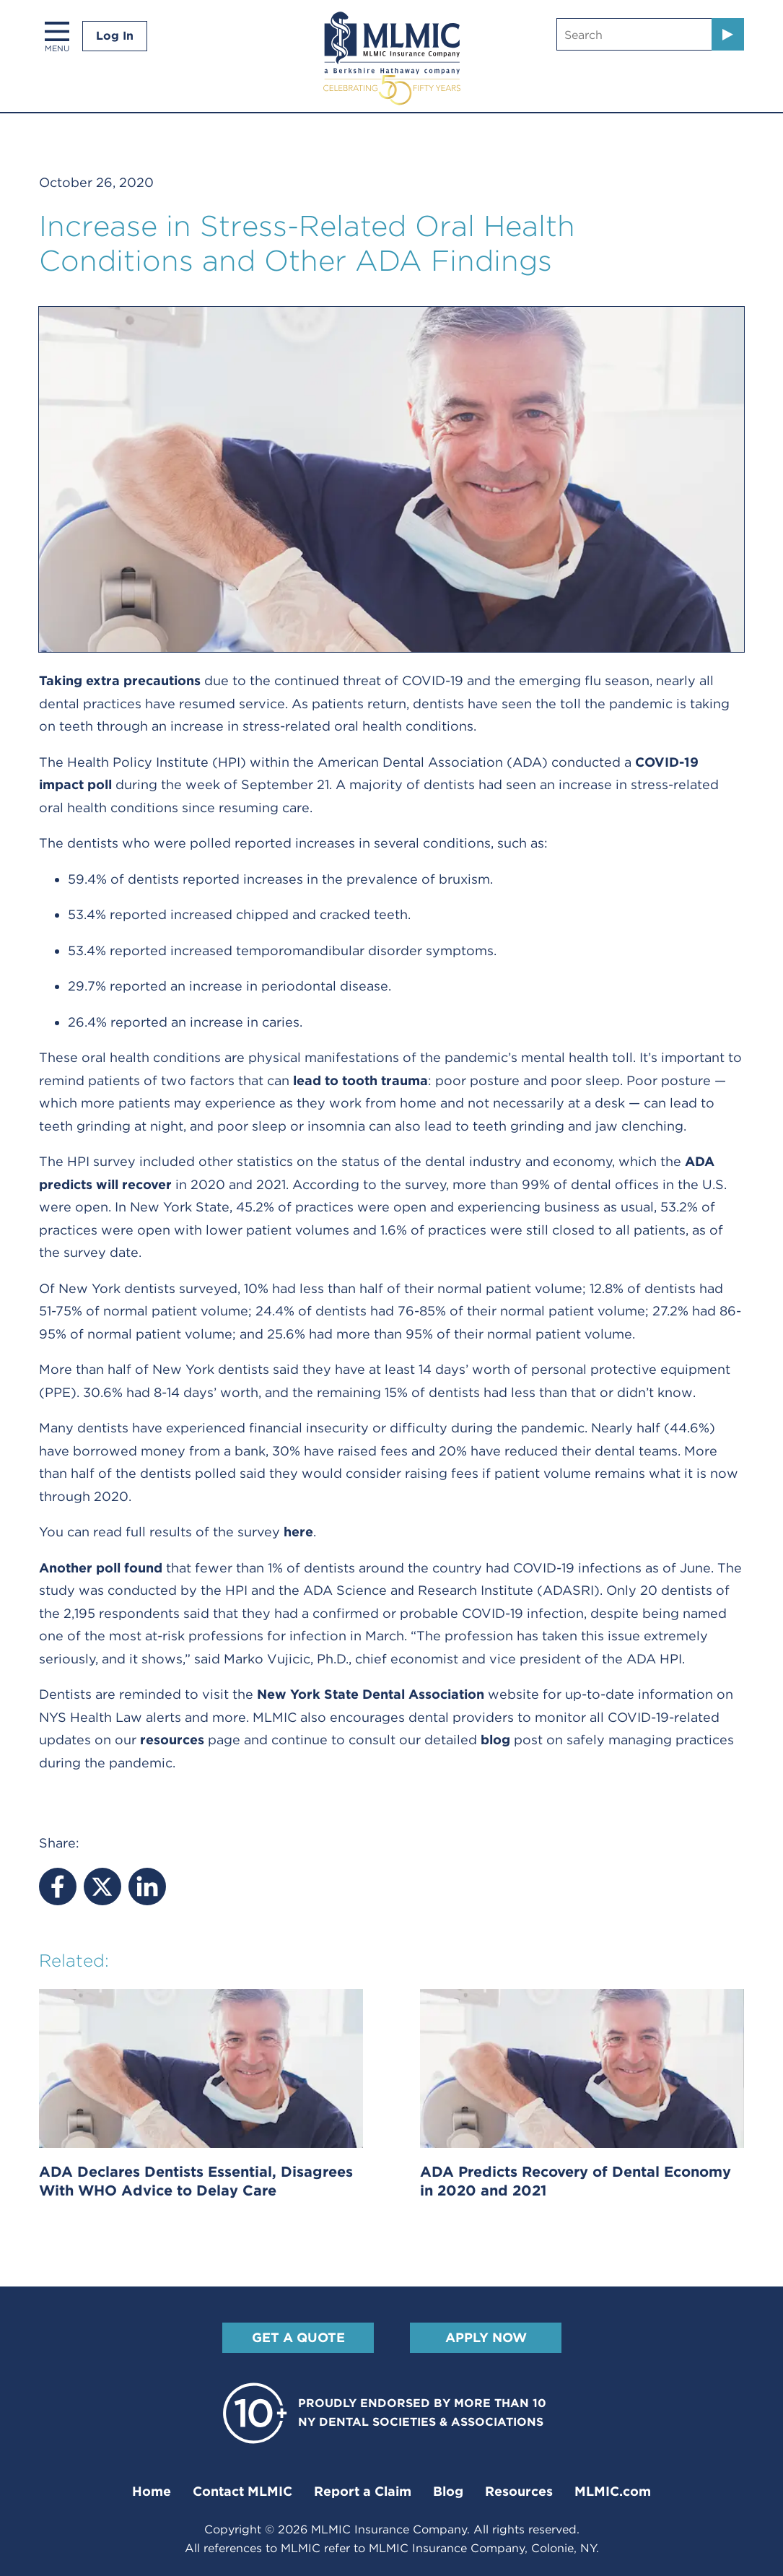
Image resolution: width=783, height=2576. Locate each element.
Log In (115, 36)
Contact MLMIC (242, 2491)
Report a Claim (362, 2491)
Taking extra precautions (120, 680)
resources (172, 1739)
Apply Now (485, 2337)
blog (495, 1739)
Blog (448, 2491)
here (298, 1531)
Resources (519, 2491)
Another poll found (100, 1567)
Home (151, 2491)
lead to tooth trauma (360, 1080)
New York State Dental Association (370, 1694)
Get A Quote (297, 2337)
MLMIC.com (612, 2491)
